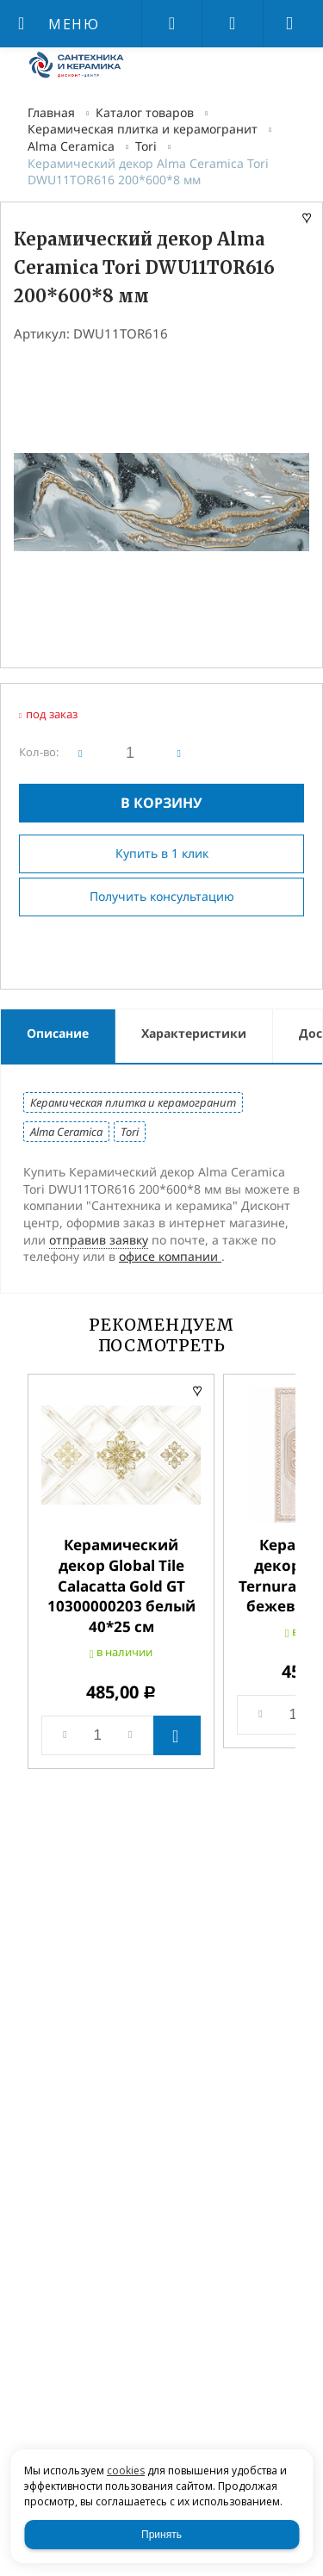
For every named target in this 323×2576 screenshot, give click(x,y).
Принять (161, 2535)
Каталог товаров (145, 112)
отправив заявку (98, 1240)
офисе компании (170, 1256)
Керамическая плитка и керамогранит (143, 129)
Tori (146, 146)
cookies (126, 2470)
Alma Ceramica (71, 146)
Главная (51, 112)
